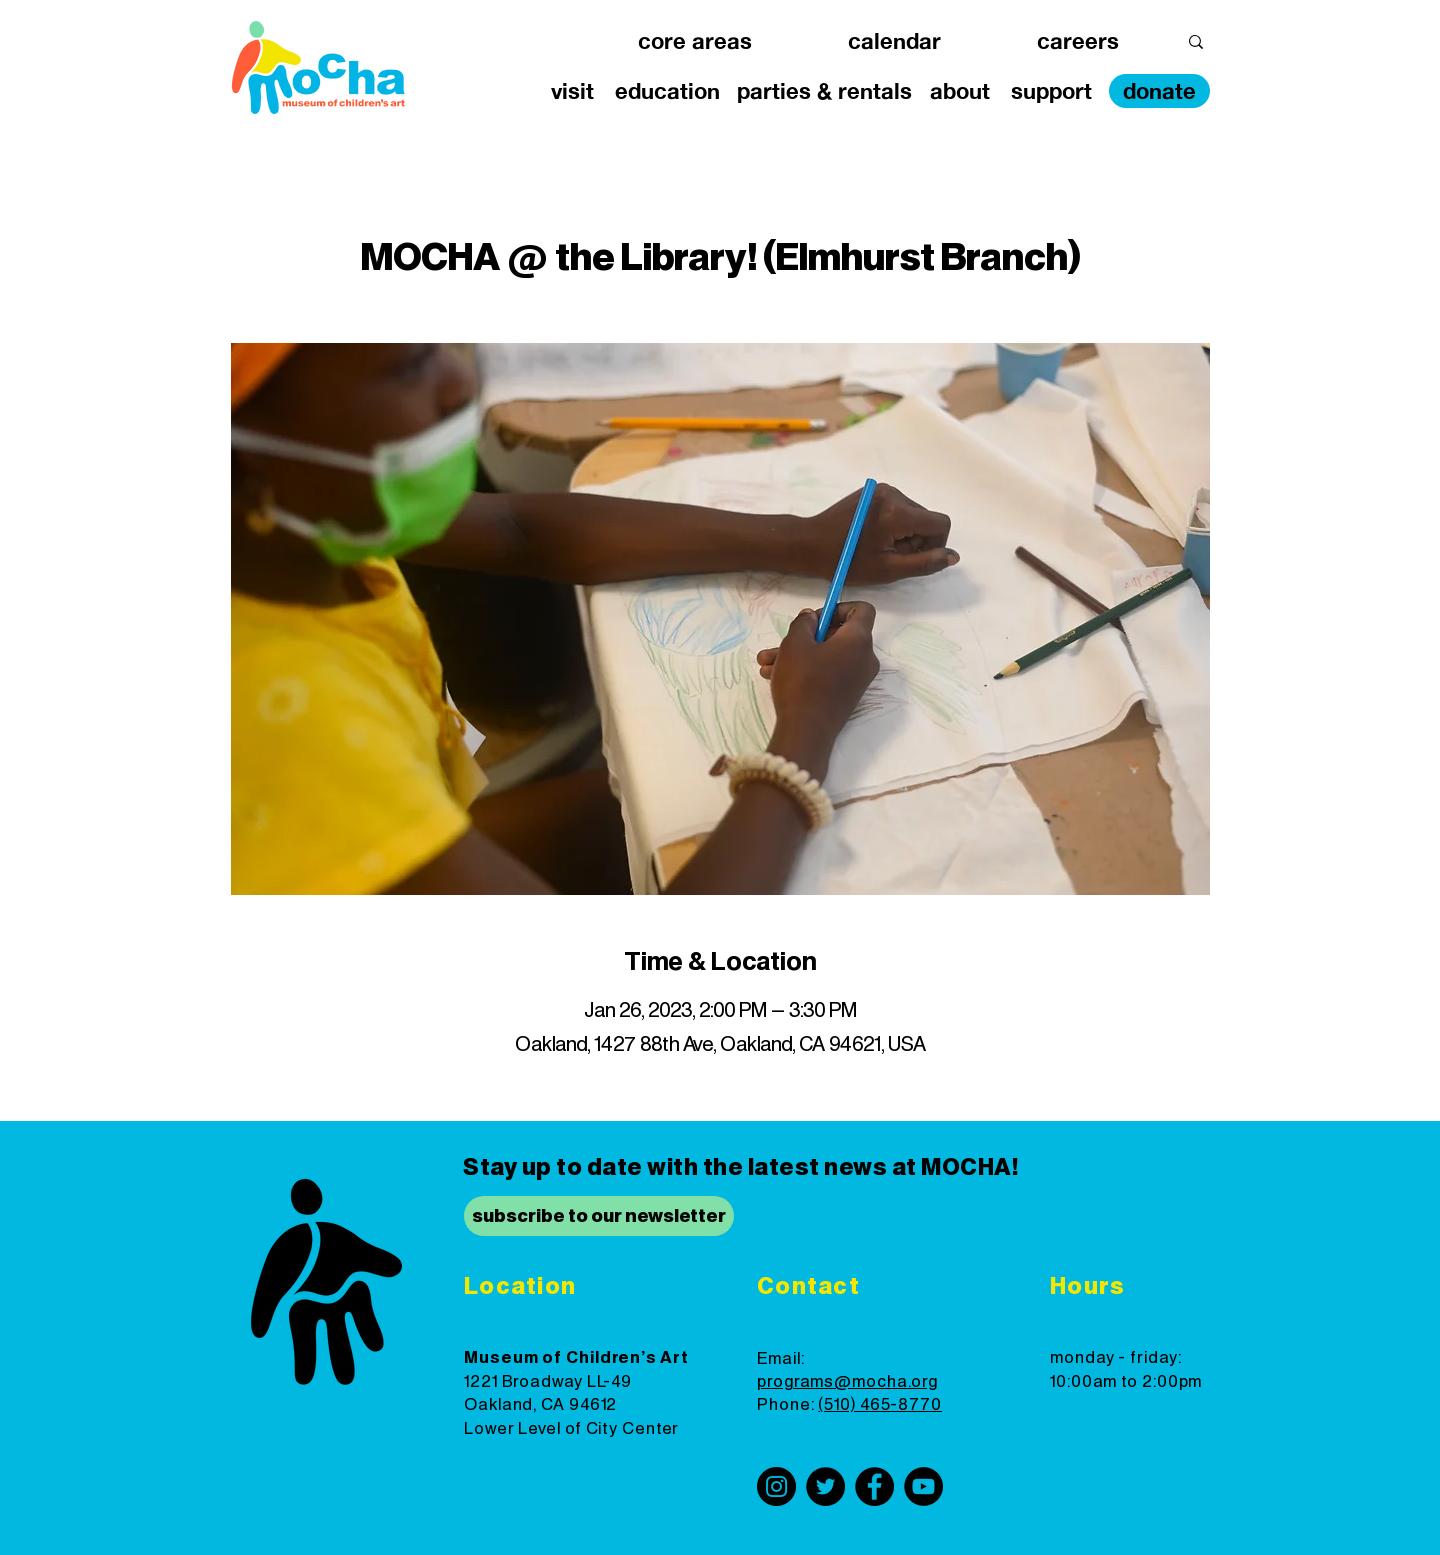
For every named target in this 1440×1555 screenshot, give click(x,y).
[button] (695, 41)
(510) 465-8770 (880, 1405)
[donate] (1159, 91)
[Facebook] (874, 1486)
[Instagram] (776, 1486)
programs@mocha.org (847, 1382)
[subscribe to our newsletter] (599, 1216)
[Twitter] (825, 1486)
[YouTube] (923, 1486)
